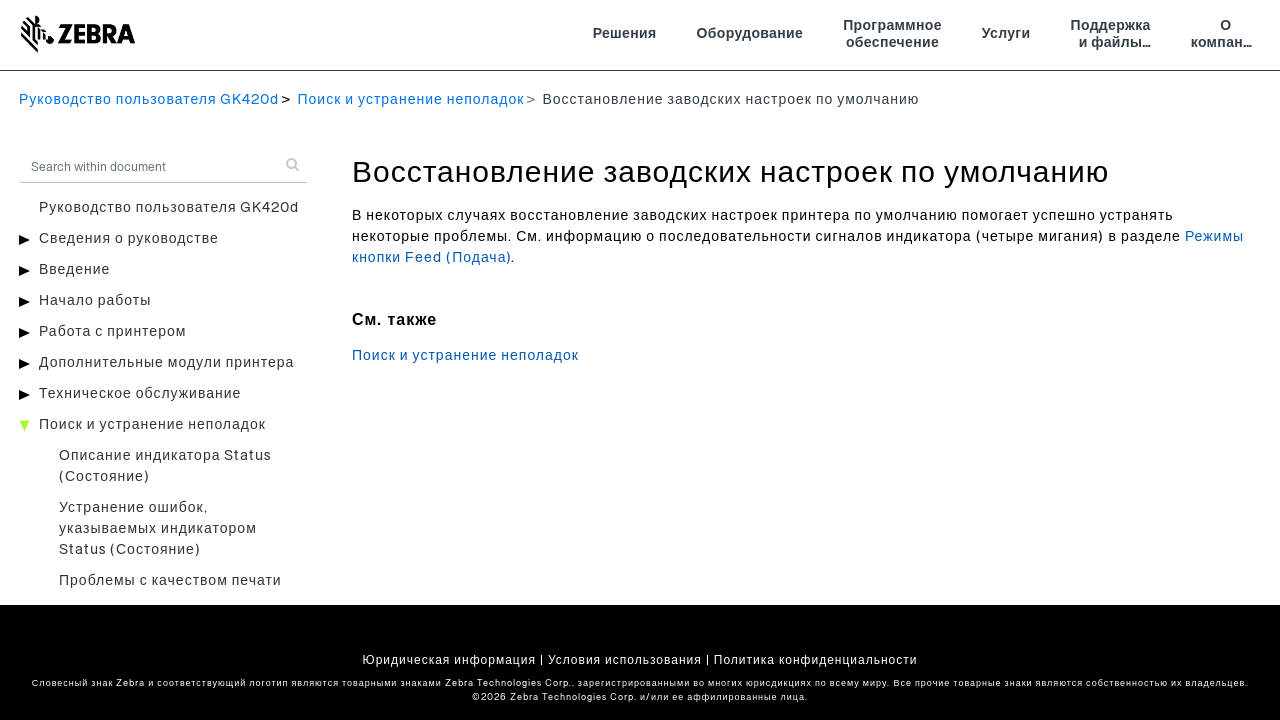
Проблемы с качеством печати (170, 581)
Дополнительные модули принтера (166, 363)
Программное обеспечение (892, 35)
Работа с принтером (112, 332)
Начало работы (95, 301)
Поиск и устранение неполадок (410, 100)
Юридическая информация (449, 660)
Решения (625, 34)
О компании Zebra (1226, 37)
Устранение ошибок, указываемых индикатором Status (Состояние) (158, 529)
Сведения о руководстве (129, 239)
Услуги (1006, 34)
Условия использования (625, 660)
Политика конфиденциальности (816, 660)
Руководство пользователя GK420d (149, 100)
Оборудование (750, 34)
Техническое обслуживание (140, 394)
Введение (74, 270)
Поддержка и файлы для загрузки (1111, 37)
